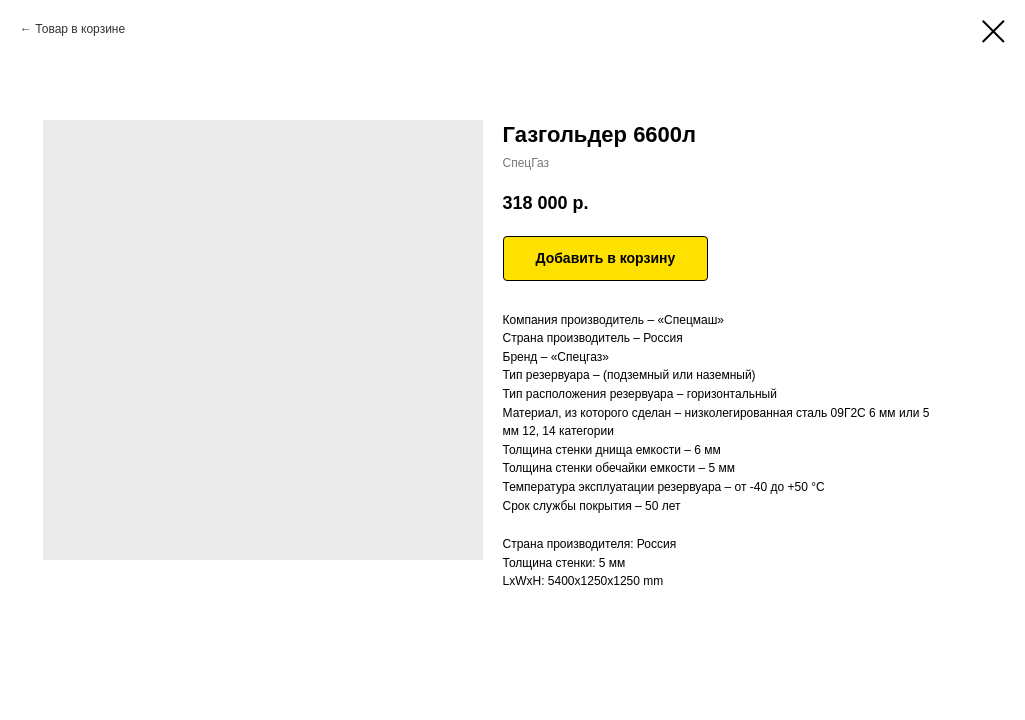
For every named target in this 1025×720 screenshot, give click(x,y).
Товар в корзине (80, 29)
